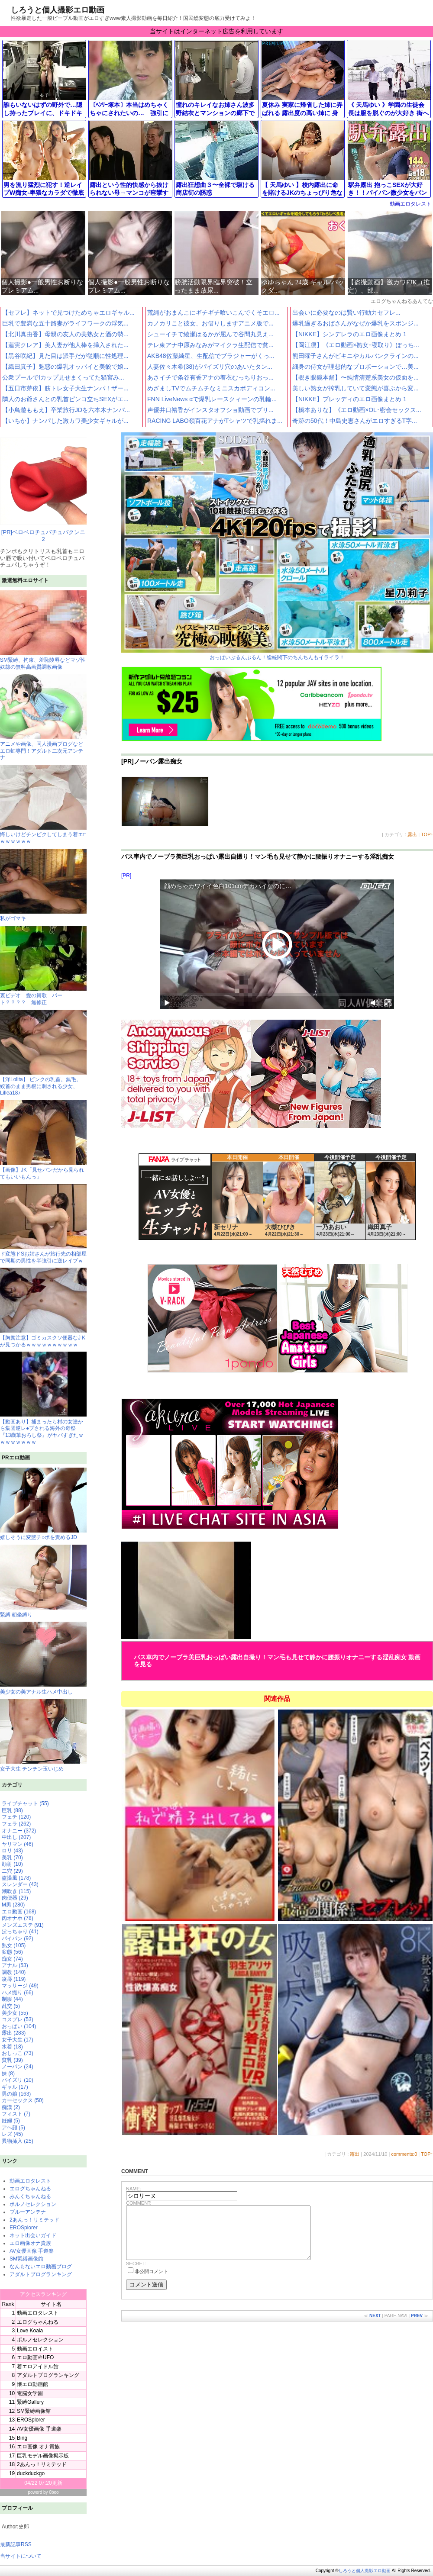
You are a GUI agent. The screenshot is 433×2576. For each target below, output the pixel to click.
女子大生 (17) (17, 2040)
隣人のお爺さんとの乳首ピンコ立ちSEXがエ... (65, 399)
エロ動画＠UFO (35, 2357)
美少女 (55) (15, 2013)
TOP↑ (427, 834)
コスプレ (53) (17, 2019)
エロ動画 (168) (19, 1912)
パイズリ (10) (17, 2080)
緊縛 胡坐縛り (43, 1581)
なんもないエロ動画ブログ (41, 2267)
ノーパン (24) (17, 2067)
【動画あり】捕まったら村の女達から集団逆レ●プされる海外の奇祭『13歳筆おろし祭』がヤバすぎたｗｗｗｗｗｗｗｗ (43, 1428)
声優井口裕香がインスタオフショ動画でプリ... (210, 409)
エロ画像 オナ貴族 (38, 2447)
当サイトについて (21, 2556)
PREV (417, 2326)
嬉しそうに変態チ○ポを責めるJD (43, 1504)
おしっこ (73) (17, 2053)
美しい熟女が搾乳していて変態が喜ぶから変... (355, 388)
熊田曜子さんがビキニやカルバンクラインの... (355, 355)
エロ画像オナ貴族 (30, 2243)
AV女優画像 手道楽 (32, 2251)
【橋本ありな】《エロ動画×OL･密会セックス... (356, 409)
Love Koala (30, 2331)
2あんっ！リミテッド (34, 2220)
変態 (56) (12, 1952)
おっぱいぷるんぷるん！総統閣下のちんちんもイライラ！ (277, 546)
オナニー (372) (19, 1831)
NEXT (375, 2326)
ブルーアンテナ (28, 2212)
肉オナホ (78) (17, 1918)
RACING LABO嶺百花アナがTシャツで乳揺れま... (214, 420)
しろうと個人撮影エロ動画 (57, 10)
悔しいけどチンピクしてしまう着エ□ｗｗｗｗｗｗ (43, 834)
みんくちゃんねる (30, 2196)
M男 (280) (13, 1905)
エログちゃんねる (30, 2189)
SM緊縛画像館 (26, 2259)
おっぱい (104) (19, 2026)
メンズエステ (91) (23, 1925)
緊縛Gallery (30, 2402)
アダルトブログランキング (41, 2274)
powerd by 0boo (43, 2492)
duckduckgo (31, 2473)
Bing (22, 2438)
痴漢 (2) (11, 2107)
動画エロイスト (35, 2349)
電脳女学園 (30, 2393)
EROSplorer (24, 2228)
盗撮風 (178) (16, 1878)
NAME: (133, 2188)
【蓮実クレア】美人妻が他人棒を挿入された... (65, 344)
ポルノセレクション (33, 2204)
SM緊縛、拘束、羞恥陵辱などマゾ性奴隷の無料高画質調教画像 (43, 660)
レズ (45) (12, 2134)
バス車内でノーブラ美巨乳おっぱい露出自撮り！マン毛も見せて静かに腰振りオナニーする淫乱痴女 (257, 856)
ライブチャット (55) (25, 1803)
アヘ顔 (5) (13, 2128)
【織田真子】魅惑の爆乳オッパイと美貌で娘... (65, 366)
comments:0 (404, 2154)
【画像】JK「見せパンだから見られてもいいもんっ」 (43, 1170)
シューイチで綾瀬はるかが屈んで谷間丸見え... (210, 334)
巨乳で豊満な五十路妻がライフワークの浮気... (65, 323)
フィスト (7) (16, 2114)
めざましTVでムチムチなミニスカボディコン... (211, 388)
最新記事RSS (16, 2544)
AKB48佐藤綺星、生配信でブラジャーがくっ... (210, 355)
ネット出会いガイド (33, 2235)
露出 (412, 834)
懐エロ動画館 (32, 2384)
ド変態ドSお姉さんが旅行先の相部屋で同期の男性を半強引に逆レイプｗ (43, 1254)
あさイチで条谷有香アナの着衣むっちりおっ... (210, 377)
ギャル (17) (15, 2087)
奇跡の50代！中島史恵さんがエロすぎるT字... (354, 420)
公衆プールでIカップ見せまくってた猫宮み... (63, 377)
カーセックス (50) (23, 2100)
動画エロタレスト (410, 204)
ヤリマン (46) (17, 1844)
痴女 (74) (12, 1959)
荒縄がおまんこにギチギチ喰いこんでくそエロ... (213, 312)
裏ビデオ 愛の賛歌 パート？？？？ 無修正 (43, 995)
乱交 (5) (11, 2006)
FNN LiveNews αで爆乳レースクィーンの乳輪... (212, 399)
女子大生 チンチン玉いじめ (43, 1735)
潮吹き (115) (16, 1891)
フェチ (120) (16, 1817)
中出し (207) (16, 1837)
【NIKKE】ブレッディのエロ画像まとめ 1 (349, 399)
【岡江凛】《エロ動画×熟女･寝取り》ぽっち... (355, 344)
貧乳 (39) (12, 2060)
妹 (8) (8, 2073)
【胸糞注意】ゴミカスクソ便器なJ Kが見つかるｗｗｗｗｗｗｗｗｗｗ (43, 1337)
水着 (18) (12, 2047)
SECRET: (136, 2274)
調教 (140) (14, 1972)
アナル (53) (15, 1965)
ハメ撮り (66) (17, 1993)
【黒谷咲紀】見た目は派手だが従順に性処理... (65, 355)
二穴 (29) (12, 1871)
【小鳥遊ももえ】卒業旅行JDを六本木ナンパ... (66, 409)
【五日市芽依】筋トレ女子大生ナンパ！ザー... (65, 388)
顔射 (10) (12, 1864)
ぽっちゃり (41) (20, 1932)
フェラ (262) (16, 1824)
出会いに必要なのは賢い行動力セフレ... (346, 312)
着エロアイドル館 (37, 2366)
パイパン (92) (17, 1938)
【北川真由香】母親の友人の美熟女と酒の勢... (65, 334)
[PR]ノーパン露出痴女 (151, 761)
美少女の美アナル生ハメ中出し (43, 1658)
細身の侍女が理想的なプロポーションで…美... (355, 366)
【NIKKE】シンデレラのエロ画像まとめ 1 (349, 334)
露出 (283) (14, 2033)
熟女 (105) (14, 1945)
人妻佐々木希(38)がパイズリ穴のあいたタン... (209, 366)
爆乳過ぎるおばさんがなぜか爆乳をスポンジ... (355, 323)
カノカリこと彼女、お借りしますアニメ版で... (210, 323)
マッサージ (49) (20, 1986)
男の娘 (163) (16, 2094)
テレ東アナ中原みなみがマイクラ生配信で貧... (210, 344)
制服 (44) (12, 1999)
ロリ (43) (12, 1851)
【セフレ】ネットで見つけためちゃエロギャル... (68, 312)
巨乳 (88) (12, 1810)
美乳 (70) (12, 1858)
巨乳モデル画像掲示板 (43, 2456)
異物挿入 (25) (17, 2141)
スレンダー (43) (20, 1884)
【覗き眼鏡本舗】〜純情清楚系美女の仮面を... (355, 377)
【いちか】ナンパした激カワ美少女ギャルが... (65, 420)
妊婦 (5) (11, 2121)
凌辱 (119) (14, 1979)
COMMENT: (139, 2203)
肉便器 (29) (15, 1898)
